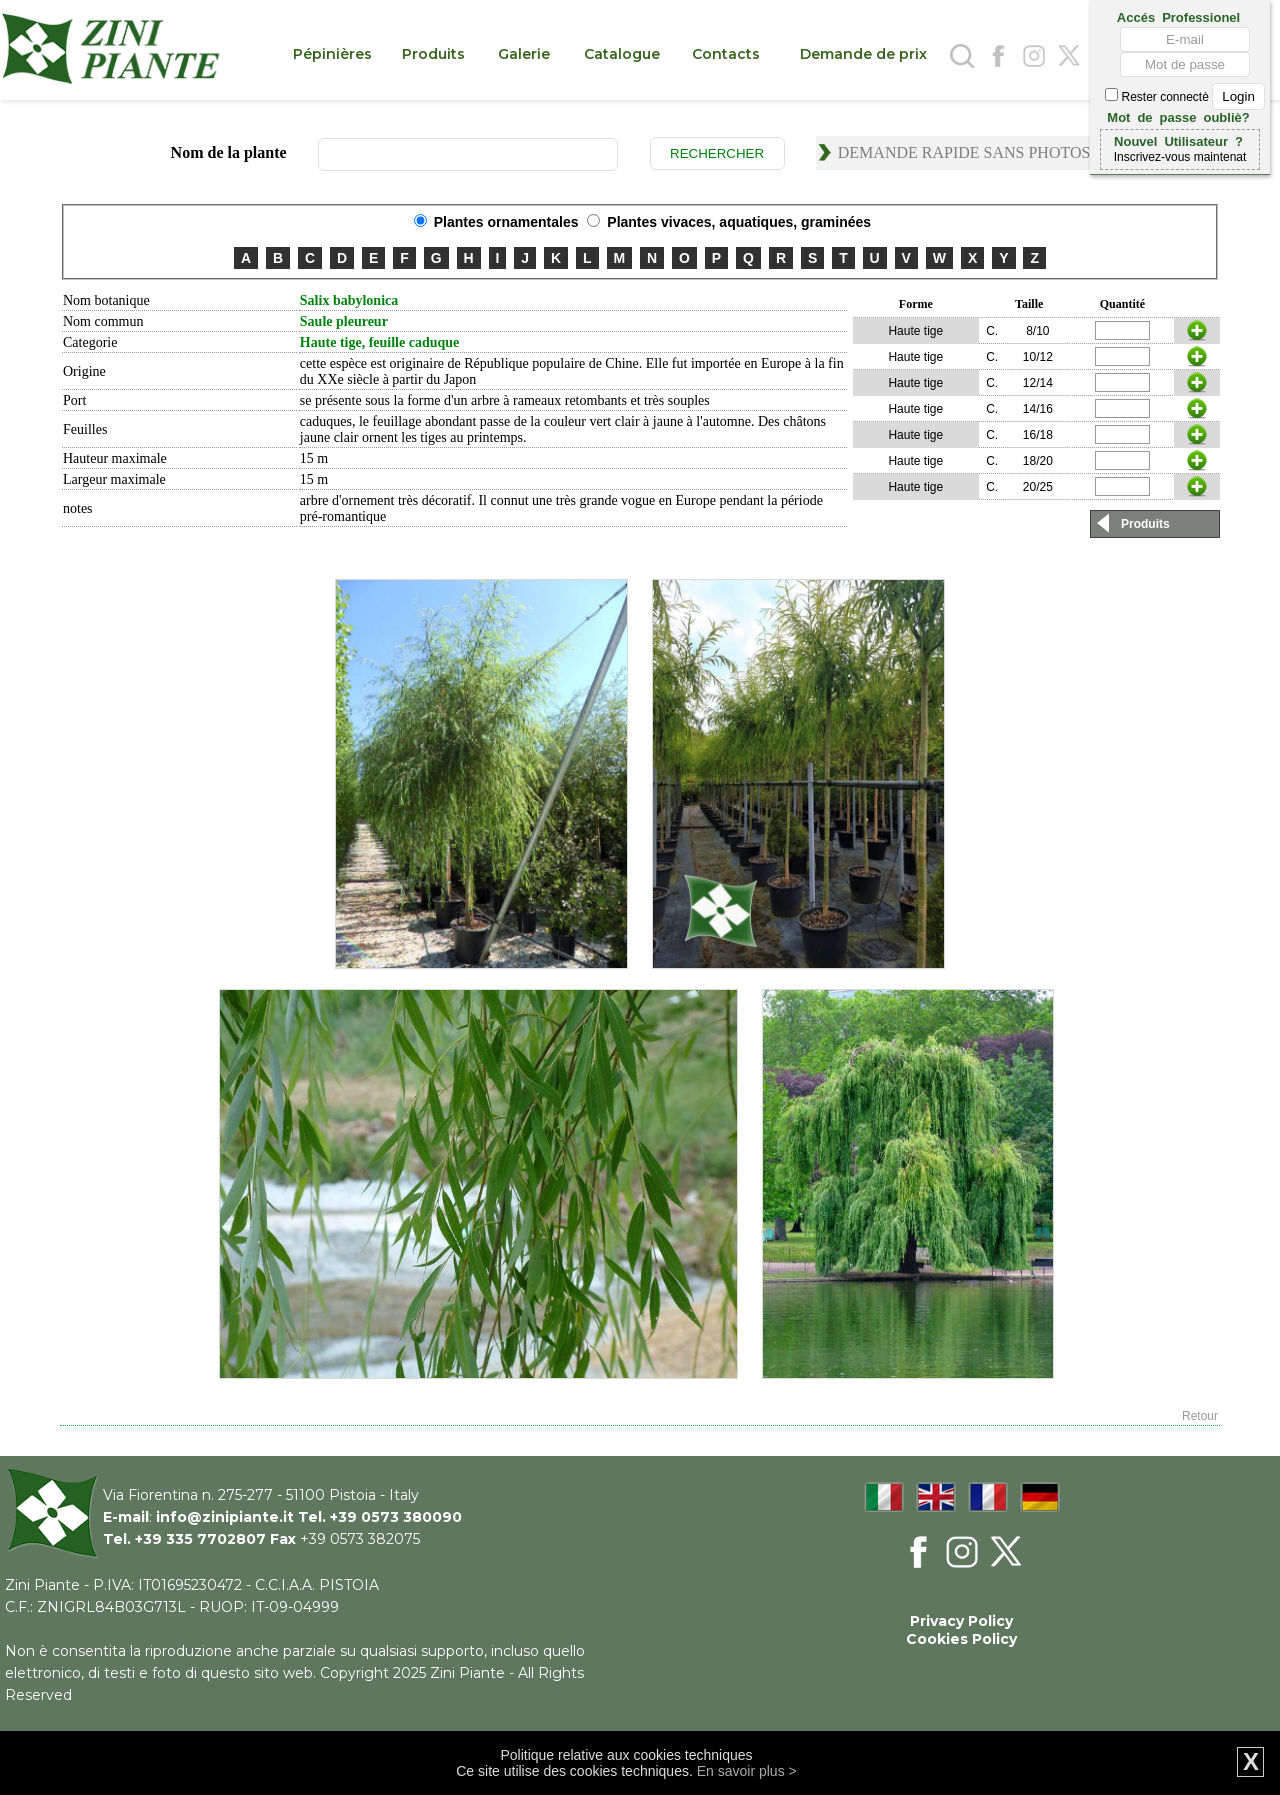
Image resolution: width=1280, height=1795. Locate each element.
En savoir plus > (747, 1771)
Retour (1200, 1416)
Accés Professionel (1178, 16)
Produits (1145, 524)
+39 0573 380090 (396, 1517)
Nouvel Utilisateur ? (1178, 140)
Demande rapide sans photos (964, 152)
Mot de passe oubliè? (1178, 116)
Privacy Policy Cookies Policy (961, 1630)
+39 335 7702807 (200, 1539)
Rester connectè (1185, 97)
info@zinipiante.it (225, 1517)
